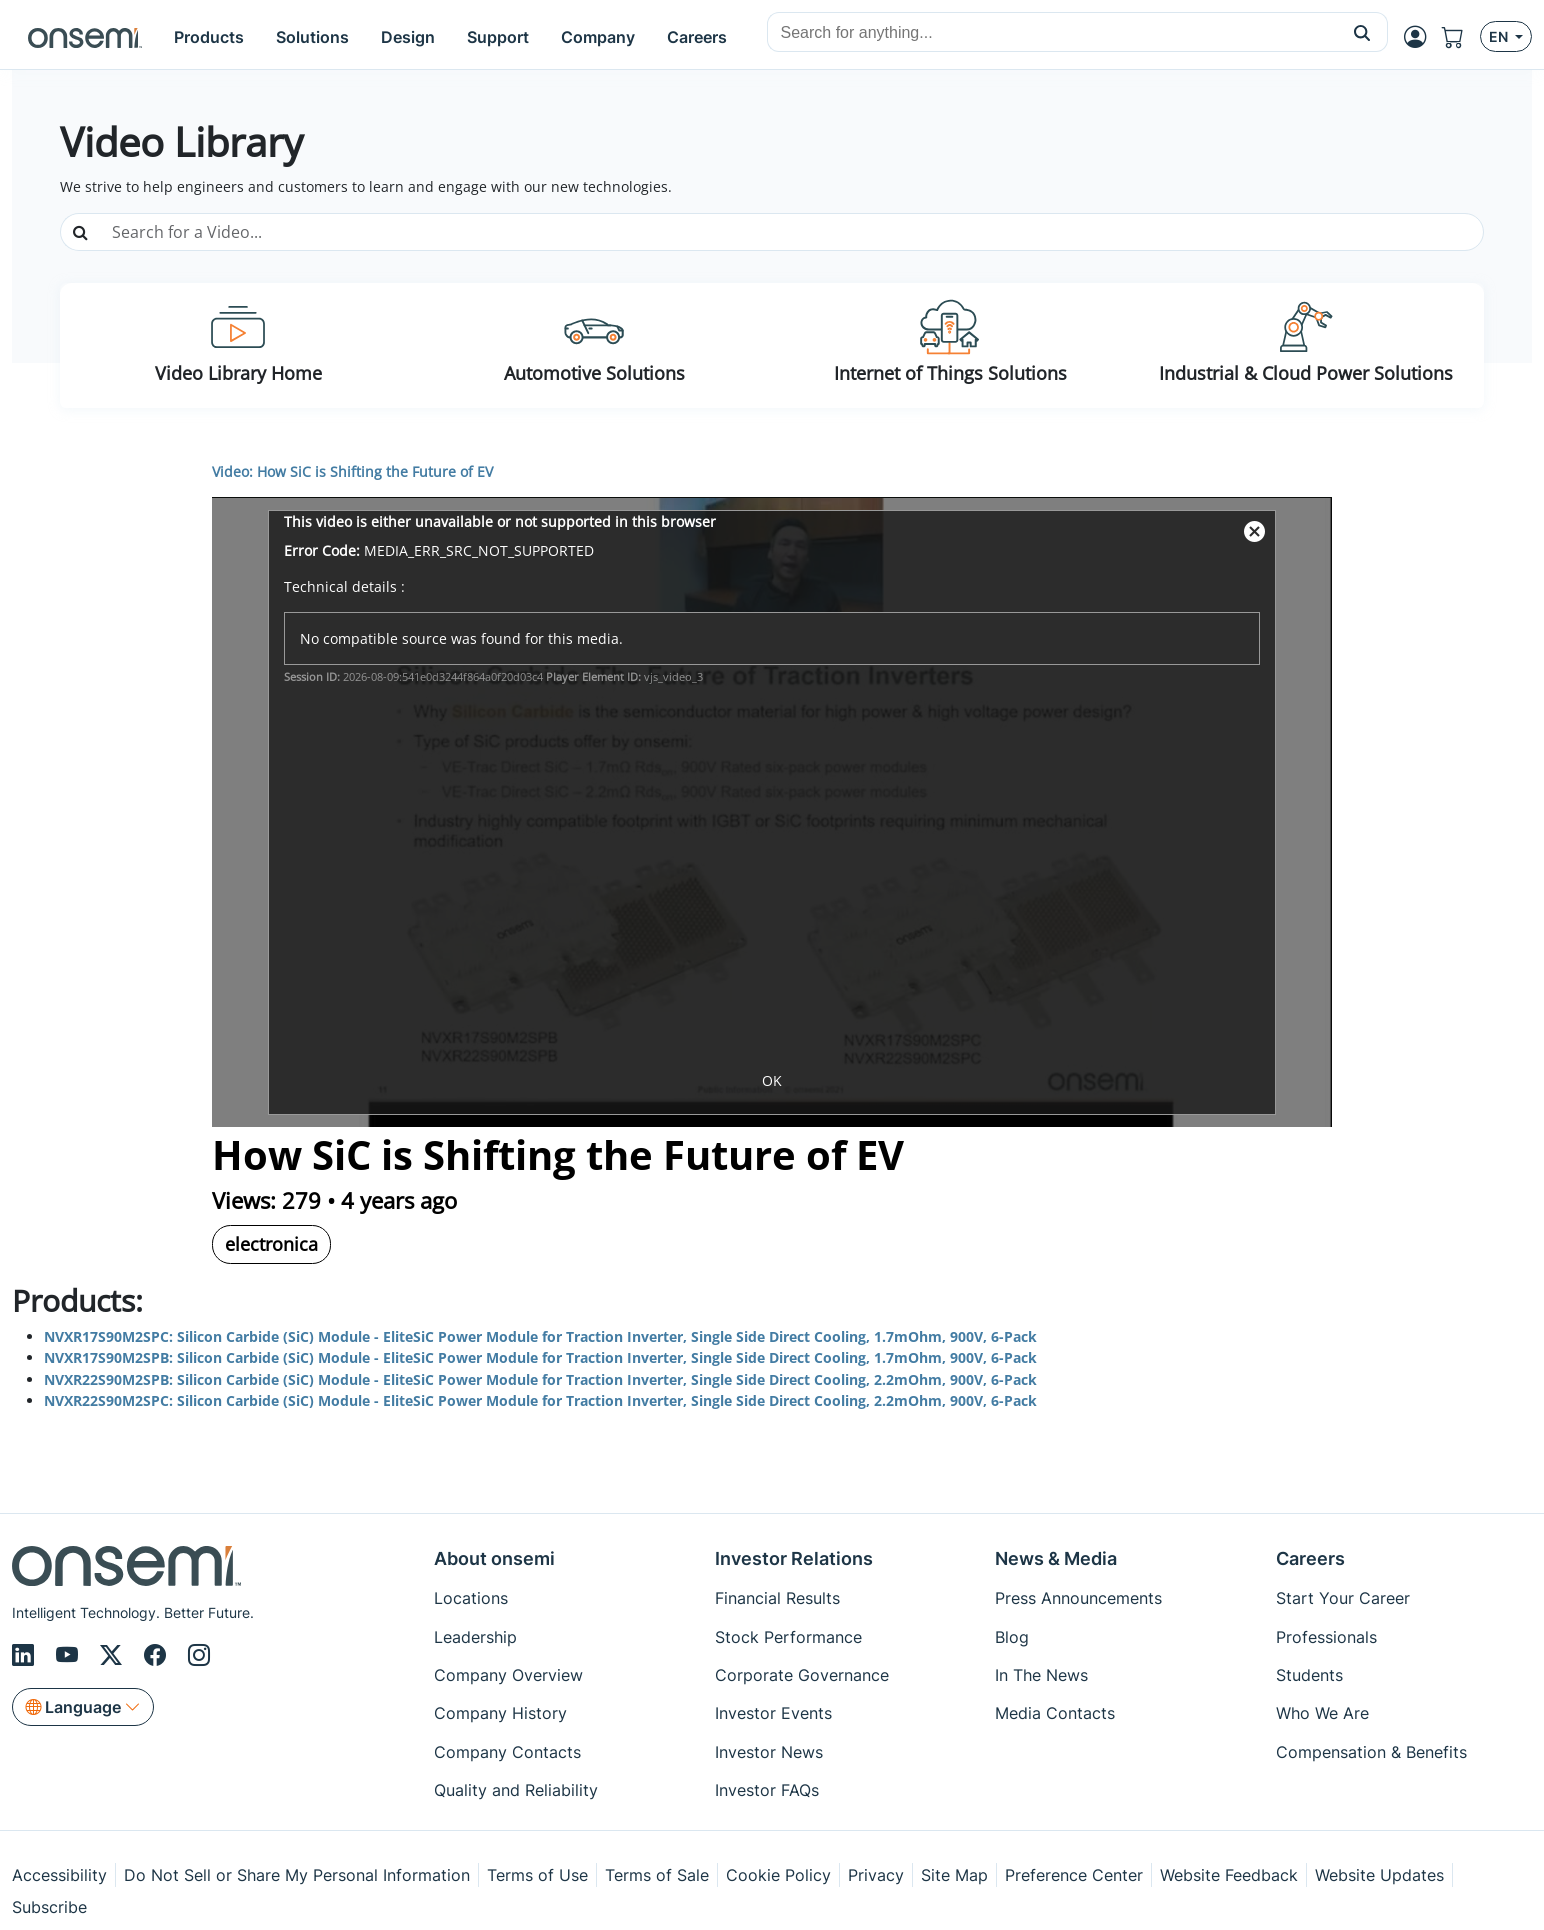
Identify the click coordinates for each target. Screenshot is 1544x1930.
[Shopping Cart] (1461, 37)
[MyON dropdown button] (1421, 37)
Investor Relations (794, 1558)
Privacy (876, 1875)
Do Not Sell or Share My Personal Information (297, 1875)
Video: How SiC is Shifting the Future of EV (352, 471)
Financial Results (777, 1598)
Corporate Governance (802, 1675)
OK (772, 1080)
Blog (1012, 1637)
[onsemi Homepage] (85, 37)
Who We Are (1322, 1713)
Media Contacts (1055, 1713)
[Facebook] (158, 1655)
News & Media (1056, 1558)
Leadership (475, 1637)
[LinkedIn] (26, 1655)
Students (1309, 1675)
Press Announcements (1078, 1598)
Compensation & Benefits (1371, 1752)
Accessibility (59, 1875)
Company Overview (508, 1675)
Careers (1310, 1558)
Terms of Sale (657, 1875)
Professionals (1326, 1637)
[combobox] (1052, 33)
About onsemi (494, 1558)
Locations (471, 1598)
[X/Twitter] (114, 1655)
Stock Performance (788, 1637)
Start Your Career (1343, 1598)
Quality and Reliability (516, 1790)
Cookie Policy (778, 1875)
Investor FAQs (767, 1790)
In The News (1041, 1675)
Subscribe (49, 1907)
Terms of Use (537, 1875)
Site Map (954, 1875)
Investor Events (773, 1713)
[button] (1362, 32)
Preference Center (1074, 1875)
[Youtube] (70, 1655)
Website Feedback (1229, 1875)
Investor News (769, 1752)
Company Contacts (507, 1752)
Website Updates (1379, 1875)
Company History (500, 1713)
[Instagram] (199, 1655)
